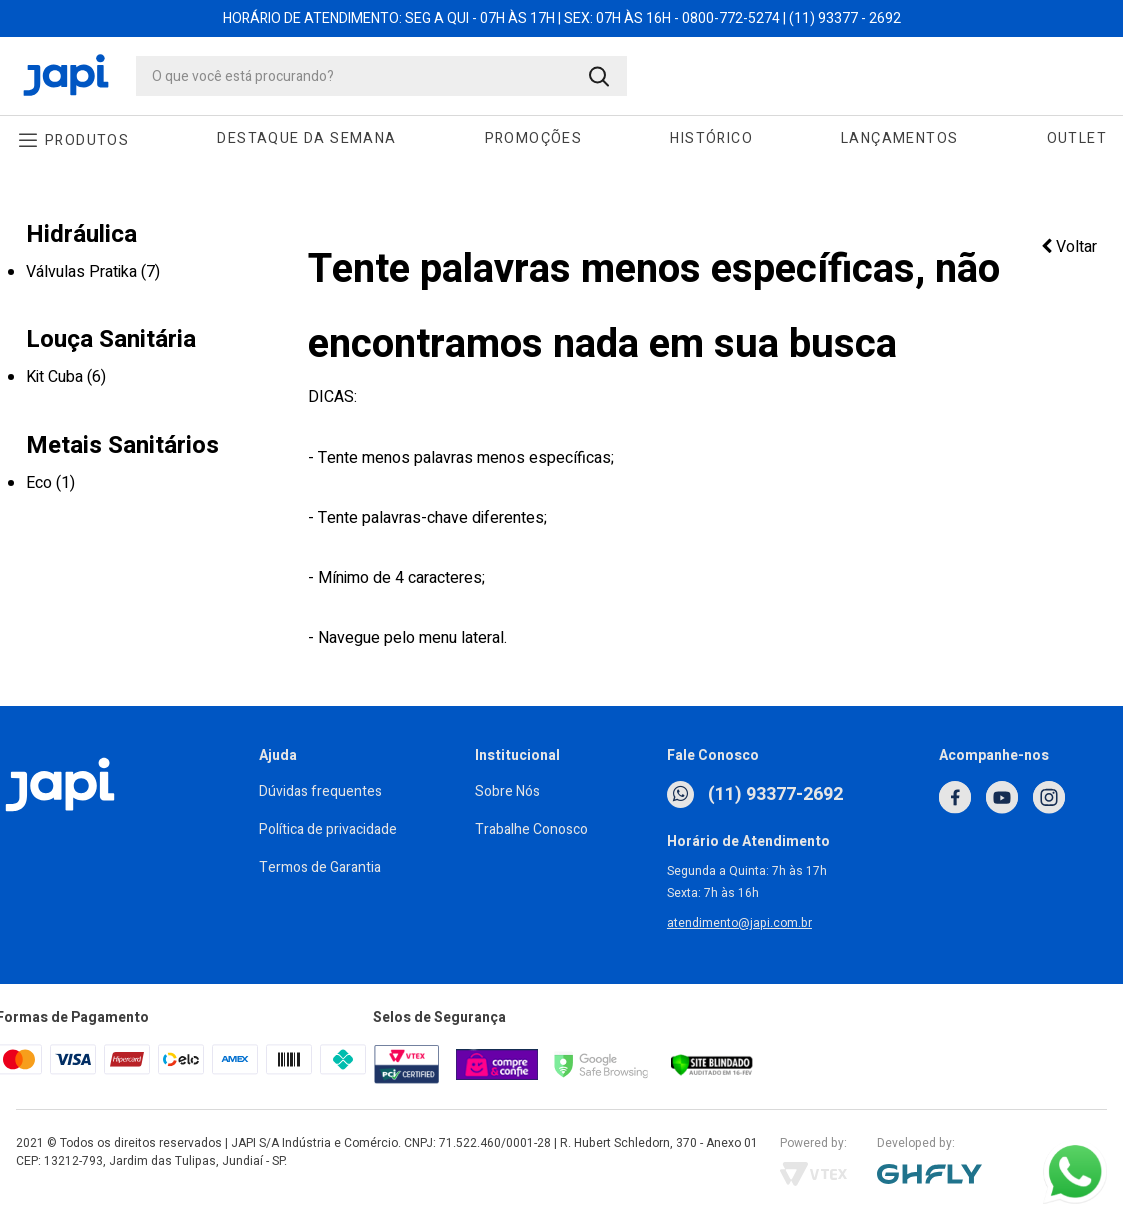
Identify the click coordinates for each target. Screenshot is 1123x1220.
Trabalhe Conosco (531, 829)
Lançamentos (899, 138)
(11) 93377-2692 (755, 794)
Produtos (87, 140)
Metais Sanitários (122, 445)
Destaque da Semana (306, 138)
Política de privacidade (328, 829)
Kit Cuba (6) (66, 377)
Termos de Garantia (320, 867)
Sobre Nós (507, 791)
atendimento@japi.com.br (739, 923)
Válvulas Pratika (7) (93, 272)
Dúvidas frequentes (320, 791)
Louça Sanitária (111, 339)
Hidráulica (81, 234)
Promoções (534, 138)
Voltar (1069, 247)
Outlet (1077, 138)
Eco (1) (50, 483)
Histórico (711, 138)
